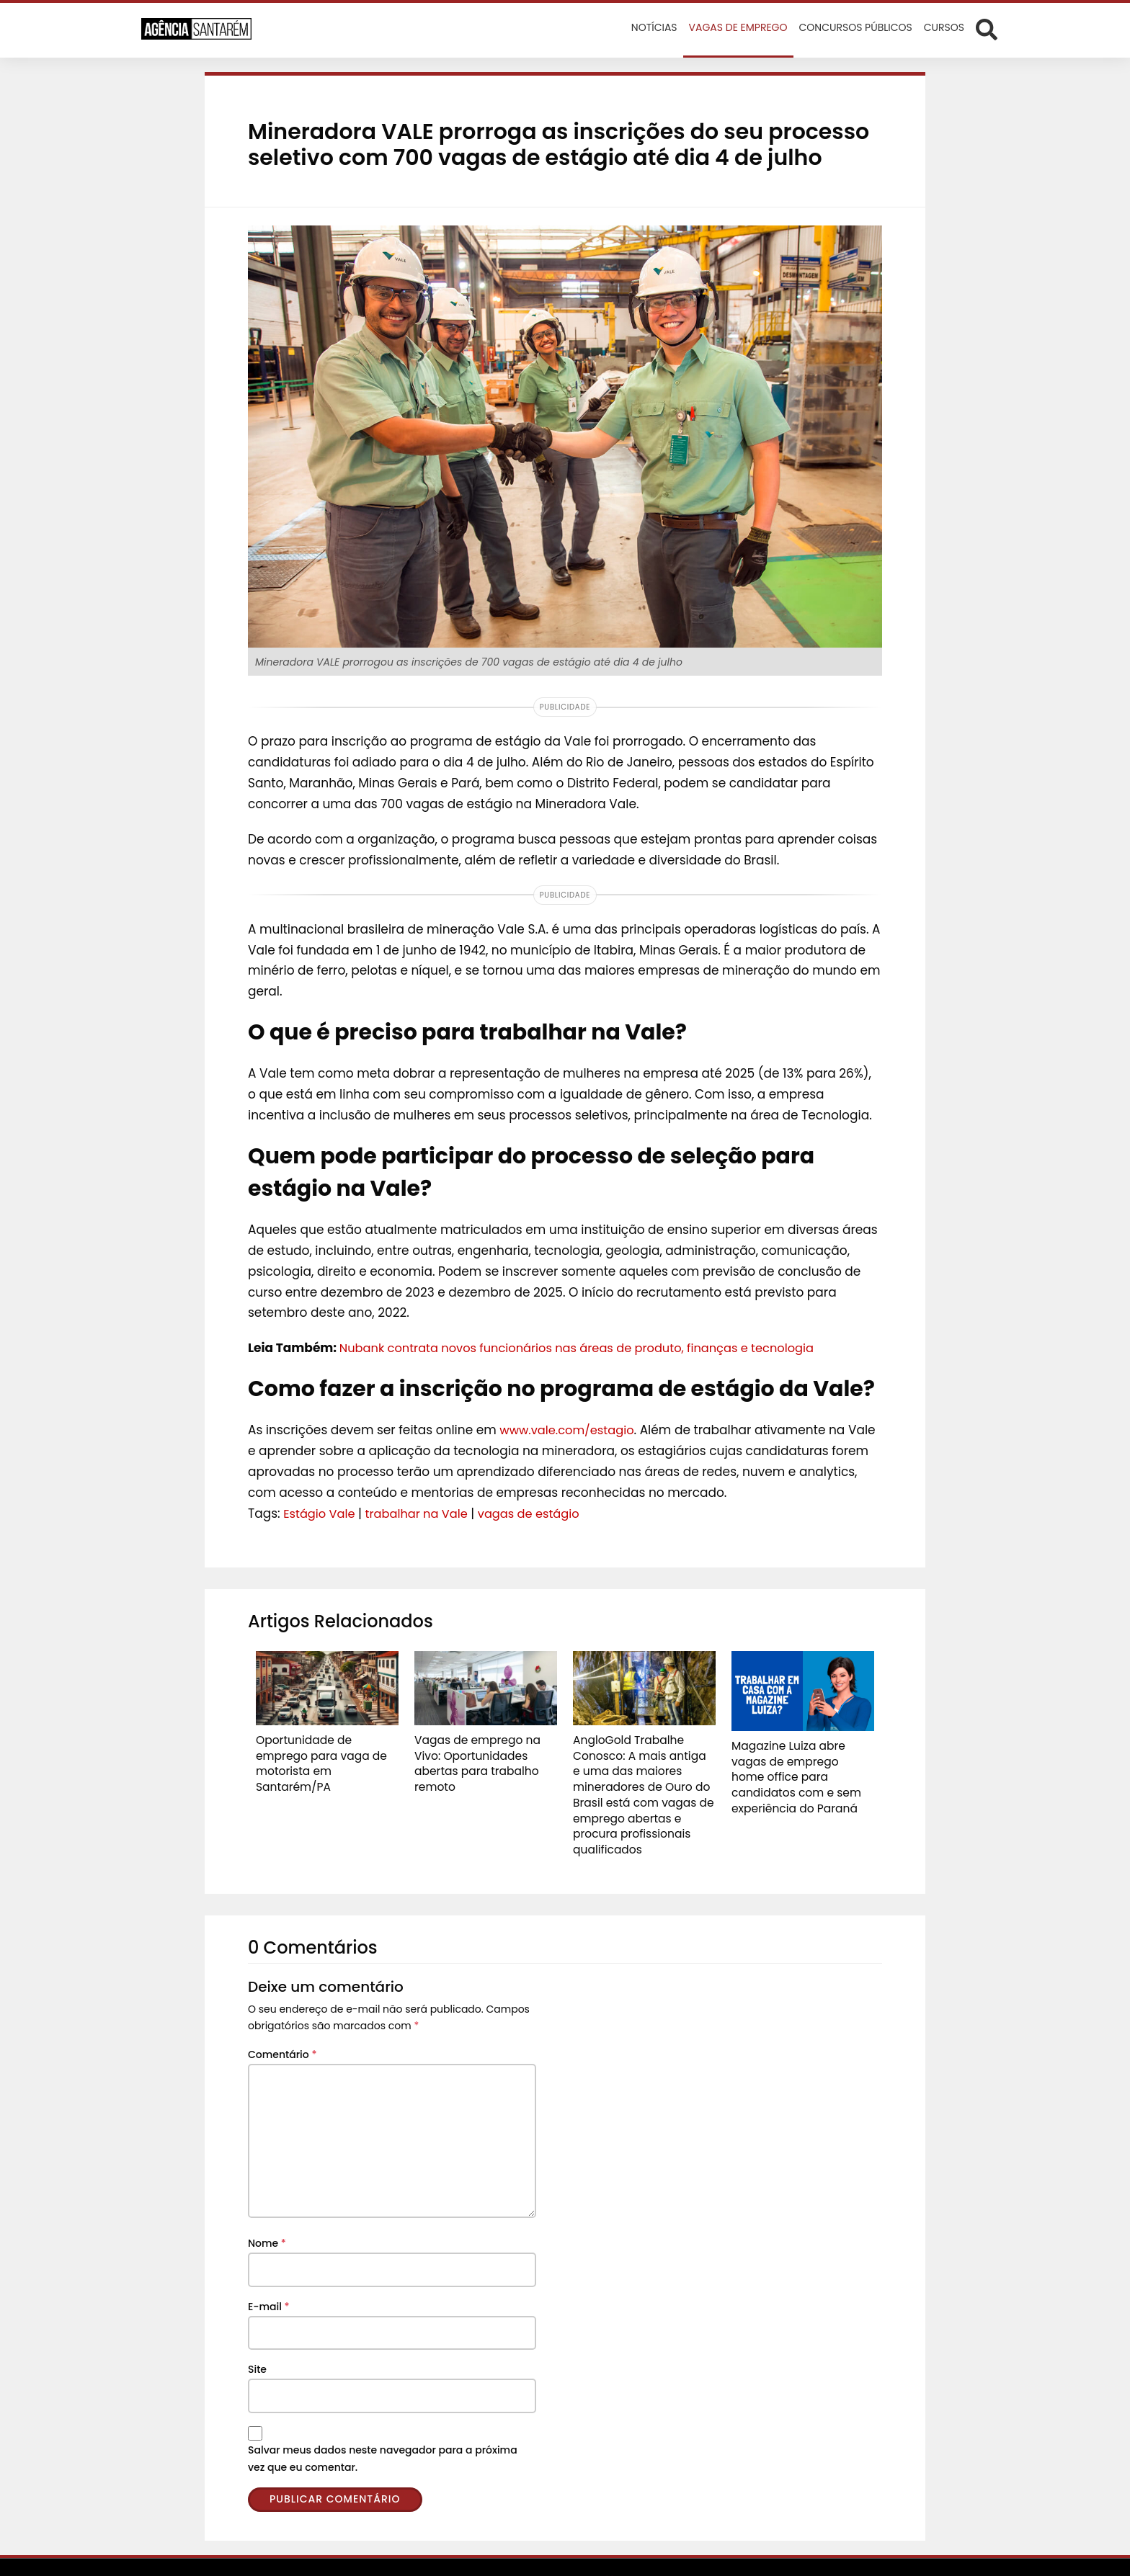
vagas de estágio (539, 1513)
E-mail (269, 2280)
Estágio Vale (320, 1513)
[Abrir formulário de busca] (986, 29)
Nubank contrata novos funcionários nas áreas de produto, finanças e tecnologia (588, 1347)
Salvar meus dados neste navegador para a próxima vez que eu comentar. (382, 2432)
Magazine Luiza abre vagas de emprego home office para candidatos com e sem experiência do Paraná (800, 1766)
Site (257, 2343)
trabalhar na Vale (422, 1513)
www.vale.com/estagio (569, 1430)
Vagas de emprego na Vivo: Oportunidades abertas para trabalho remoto (484, 1753)
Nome (267, 2216)
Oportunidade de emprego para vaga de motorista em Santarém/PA (326, 1753)
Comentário (282, 2028)
